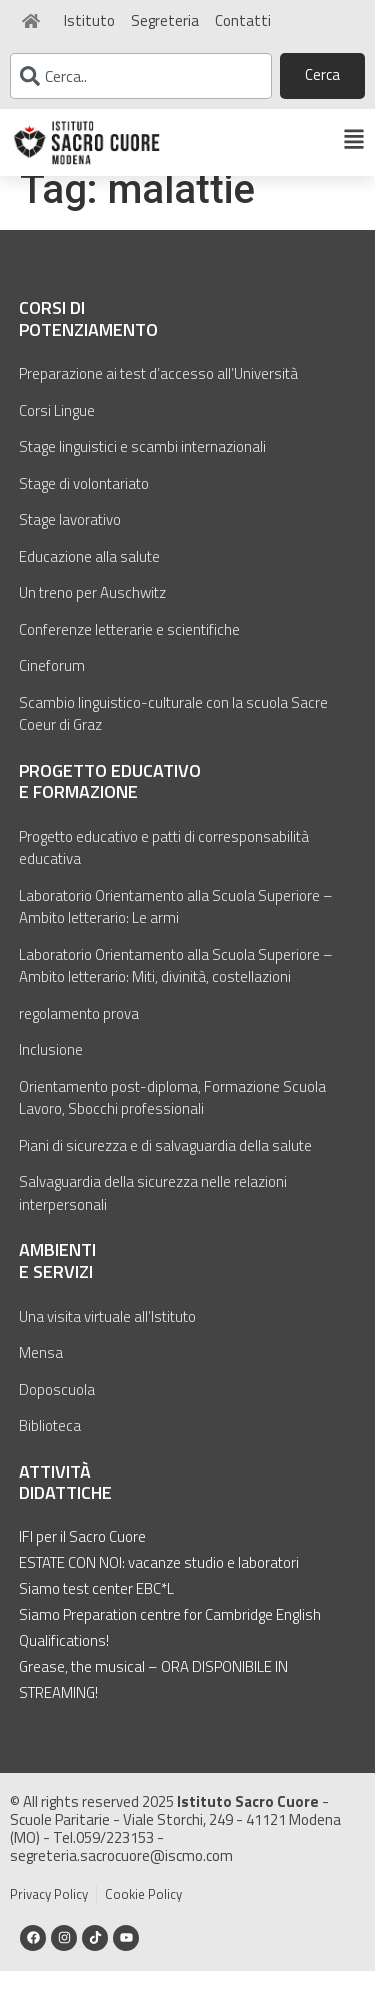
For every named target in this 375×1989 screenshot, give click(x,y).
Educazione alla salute (89, 574)
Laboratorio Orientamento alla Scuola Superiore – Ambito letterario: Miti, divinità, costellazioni (176, 985)
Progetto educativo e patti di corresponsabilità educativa (164, 867)
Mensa (41, 1371)
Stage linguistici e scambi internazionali (142, 465)
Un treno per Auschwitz (92, 611)
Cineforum (52, 684)
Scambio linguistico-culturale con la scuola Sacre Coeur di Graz (173, 732)
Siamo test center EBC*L (96, 1606)
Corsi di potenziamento (88, 337)
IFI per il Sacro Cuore (82, 1554)
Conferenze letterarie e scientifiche (129, 647)
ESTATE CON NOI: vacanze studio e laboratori (159, 1580)
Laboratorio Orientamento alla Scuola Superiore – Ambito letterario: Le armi (176, 926)
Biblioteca (50, 1444)
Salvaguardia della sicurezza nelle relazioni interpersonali (153, 1212)
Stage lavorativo (70, 538)
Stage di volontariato (84, 501)
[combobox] (141, 76)
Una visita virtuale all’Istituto (107, 1334)
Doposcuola (57, 1407)
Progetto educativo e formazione (110, 799)
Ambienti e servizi (57, 1279)
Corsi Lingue (57, 428)
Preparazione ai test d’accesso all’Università (158, 392)
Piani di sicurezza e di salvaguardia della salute (165, 1164)
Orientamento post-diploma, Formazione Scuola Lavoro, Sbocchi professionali (172, 1117)
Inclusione (51, 1068)
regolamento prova (79, 1032)
